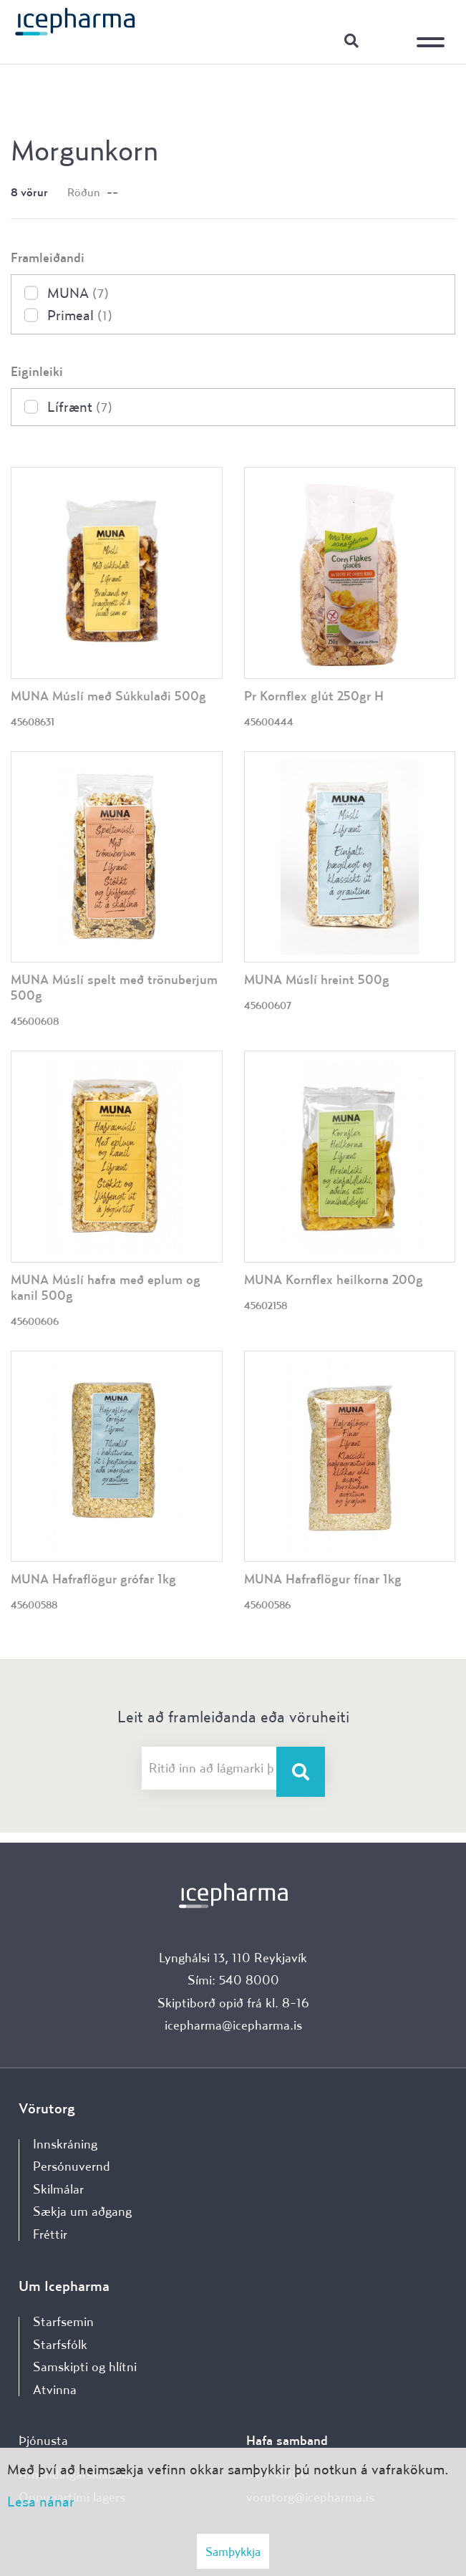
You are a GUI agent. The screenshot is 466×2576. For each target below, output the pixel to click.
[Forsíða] (75, 21)
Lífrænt (79, 406)
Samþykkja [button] (233, 2551)
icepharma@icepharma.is (233, 2024)
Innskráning (387, 40)
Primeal (79, 315)
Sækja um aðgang (82, 2211)
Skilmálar (58, 2188)
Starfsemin (63, 2321)
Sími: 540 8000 (233, 1979)
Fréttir (50, 2234)
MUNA (78, 292)
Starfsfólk (60, 2344)
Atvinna (55, 2389)
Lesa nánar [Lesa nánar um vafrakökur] (40, 2501)
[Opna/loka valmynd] (434, 32)
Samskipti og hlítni (85, 2366)
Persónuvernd (71, 2166)
